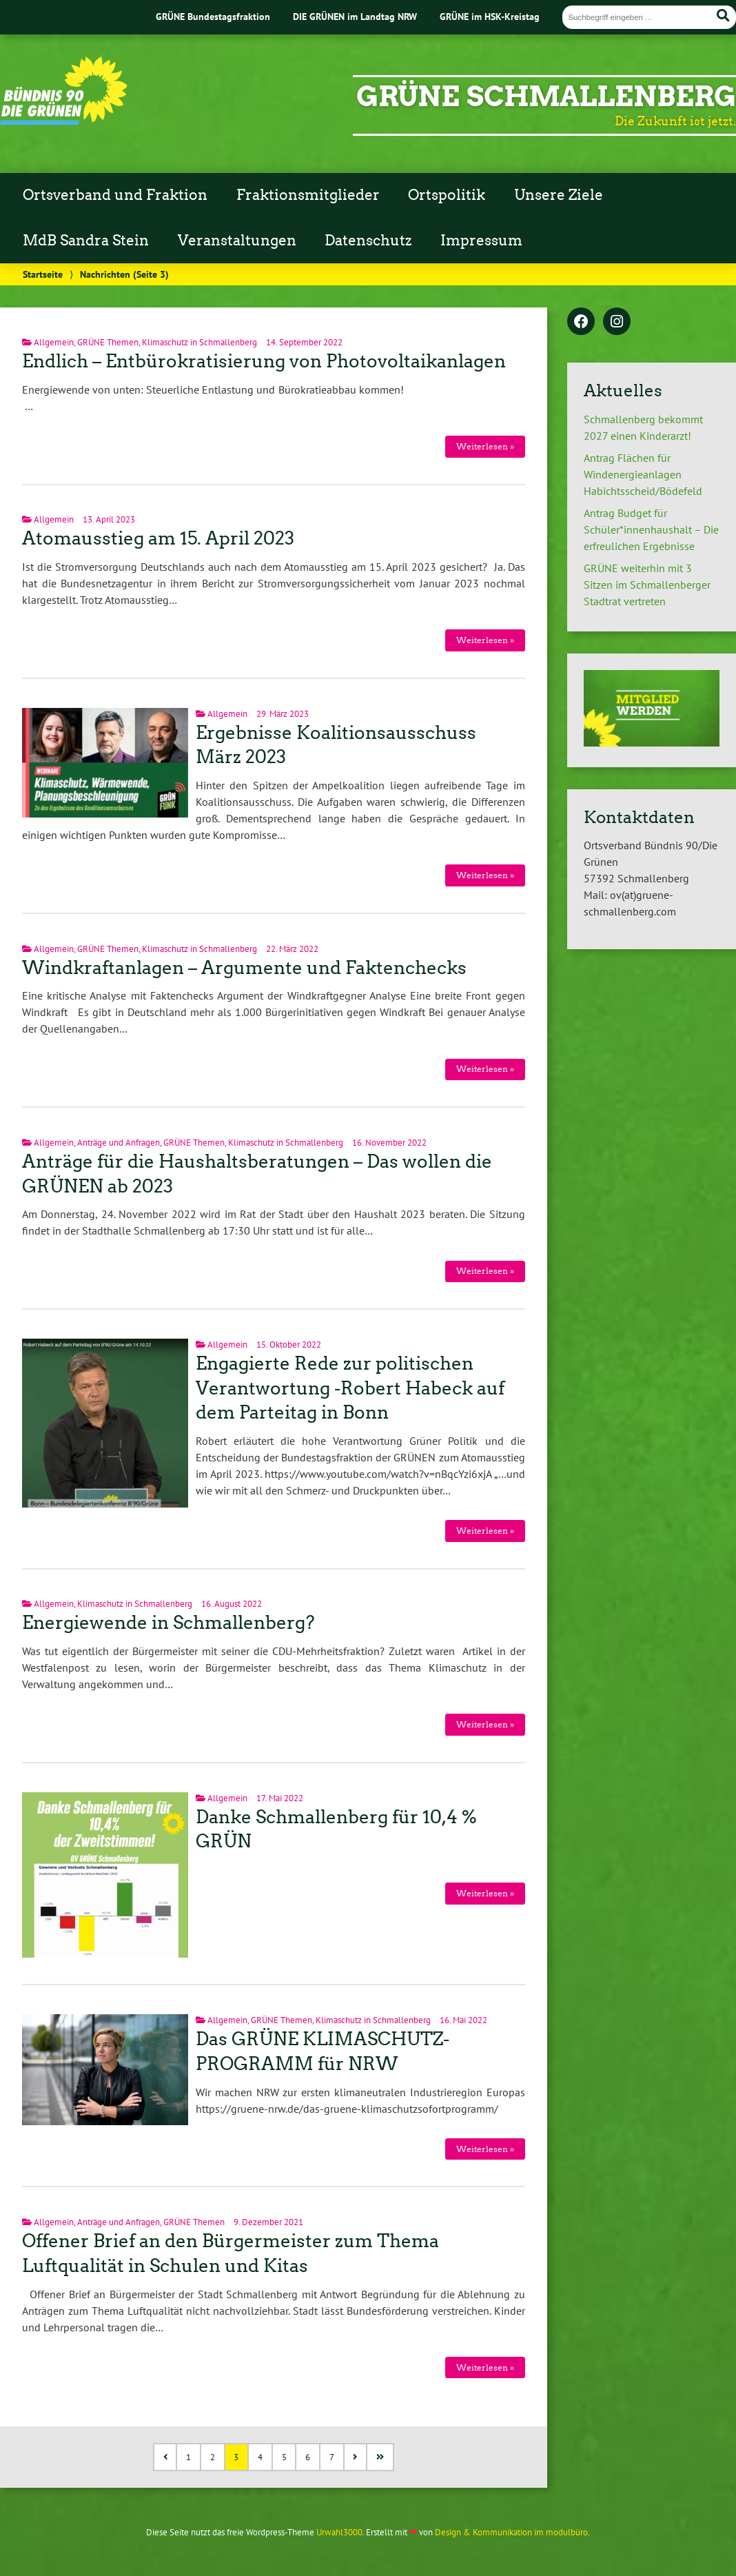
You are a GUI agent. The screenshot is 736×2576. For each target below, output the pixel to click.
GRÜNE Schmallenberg (546, 96)
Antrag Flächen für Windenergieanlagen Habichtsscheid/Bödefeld (643, 474)
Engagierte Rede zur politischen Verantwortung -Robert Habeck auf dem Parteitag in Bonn (350, 1388)
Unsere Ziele (558, 195)
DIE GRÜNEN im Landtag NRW (355, 16)
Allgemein (54, 342)
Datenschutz (368, 241)
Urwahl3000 (339, 2532)
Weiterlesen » (485, 446)
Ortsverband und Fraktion (115, 195)
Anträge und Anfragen (118, 1142)
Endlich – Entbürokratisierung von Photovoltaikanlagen (264, 361)
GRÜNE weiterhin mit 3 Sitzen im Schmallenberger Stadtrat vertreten (647, 584)
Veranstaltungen (237, 241)
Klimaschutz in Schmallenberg (199, 342)
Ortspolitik (446, 195)
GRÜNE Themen (108, 342)
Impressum (481, 241)
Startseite (43, 274)
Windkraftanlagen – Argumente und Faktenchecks (244, 968)
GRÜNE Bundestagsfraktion (213, 16)
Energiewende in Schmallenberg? (168, 1623)
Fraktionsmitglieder (308, 195)
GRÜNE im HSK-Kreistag (490, 16)
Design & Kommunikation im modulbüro (511, 2532)
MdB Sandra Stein (86, 241)
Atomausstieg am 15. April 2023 (158, 538)
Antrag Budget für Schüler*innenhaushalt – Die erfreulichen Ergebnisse (651, 529)
